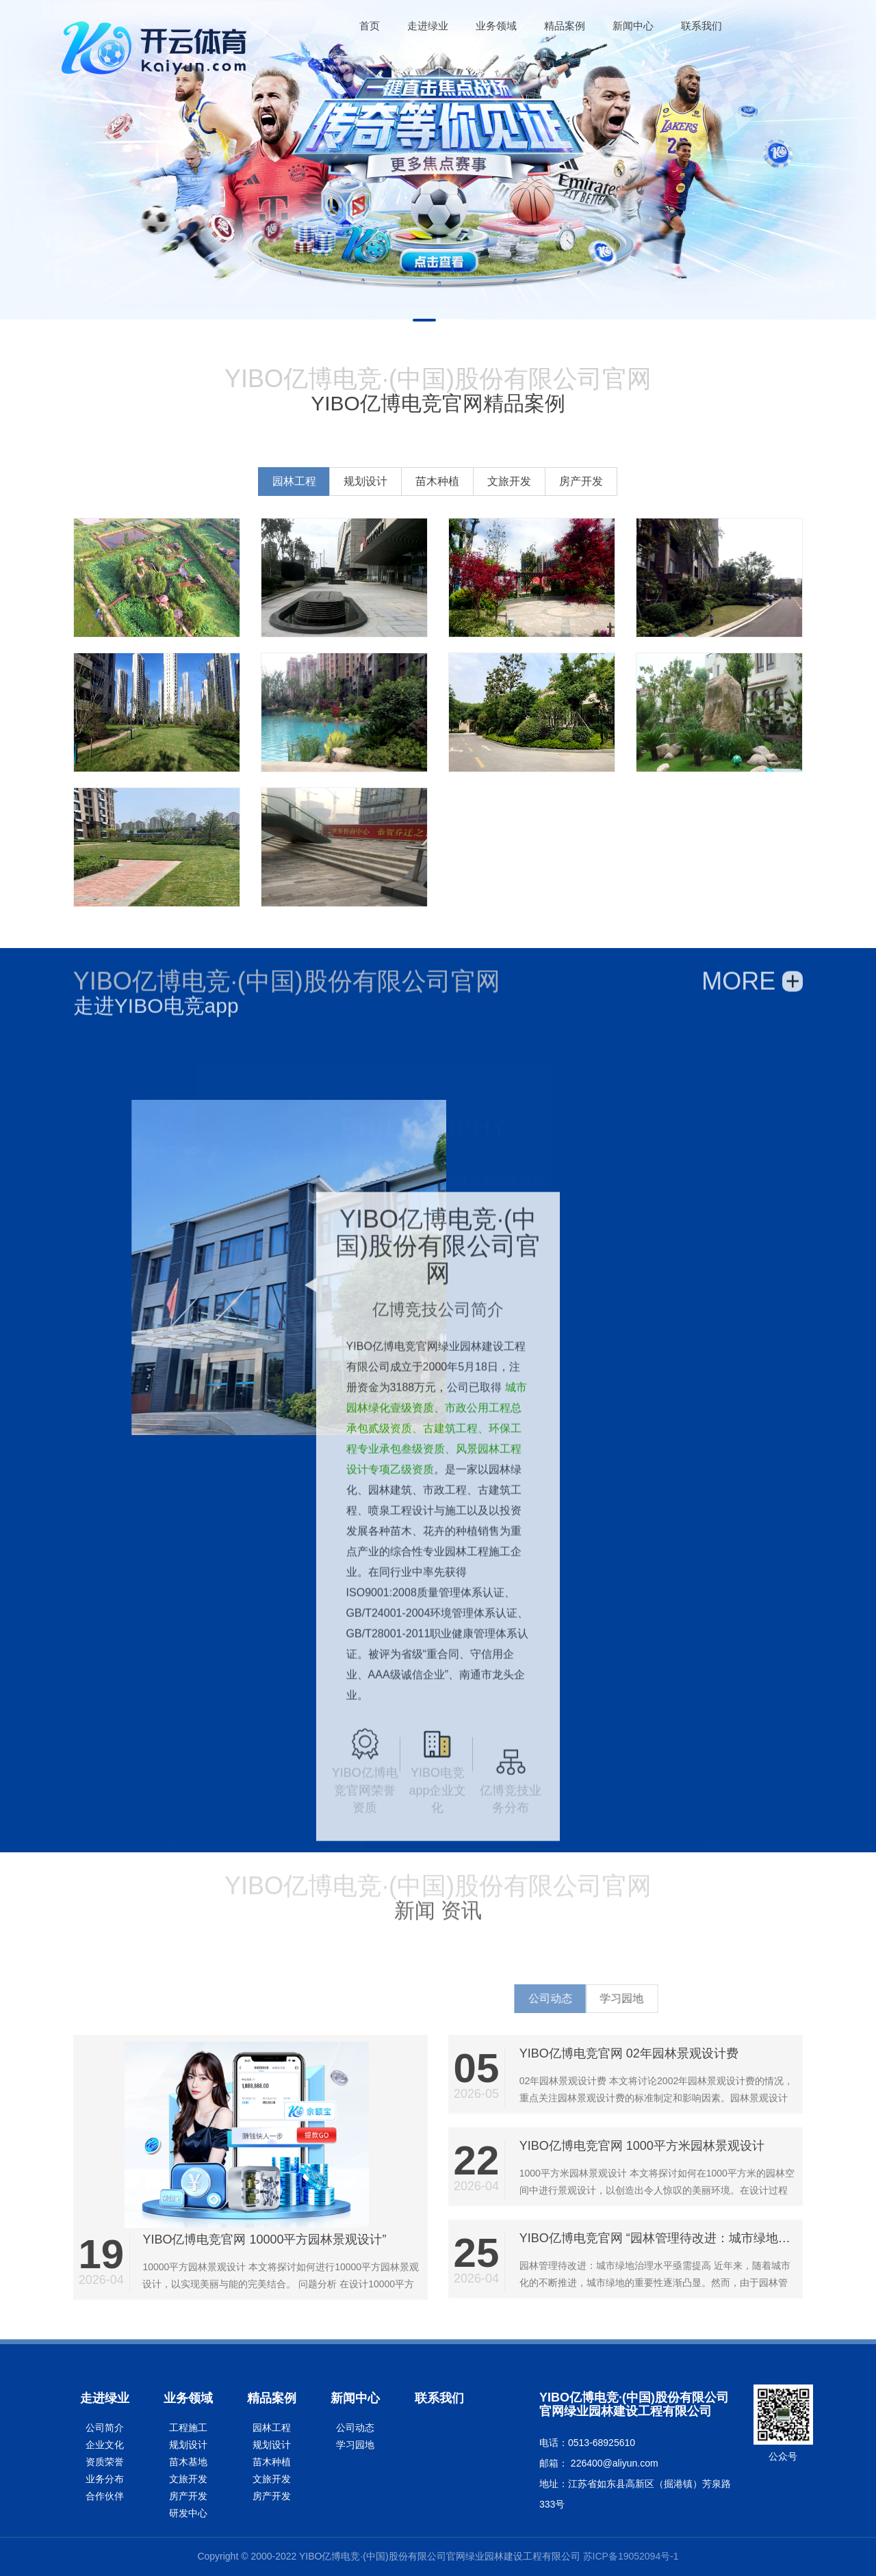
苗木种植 (562, 481)
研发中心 (188, 2513)
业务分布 (105, 2478)
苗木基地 (188, 2461)
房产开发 (705, 481)
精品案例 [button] (564, 25)
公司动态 (355, 2427)
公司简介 (105, 2427)
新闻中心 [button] (633, 25)
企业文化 (105, 2444)
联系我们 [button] (701, 25)
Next (855, 167)
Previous (20, 167)
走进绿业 (104, 2398)
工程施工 (188, 2427)
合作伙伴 (105, 2495)
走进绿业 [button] (427, 25)
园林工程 (419, 481)
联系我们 (439, 2398)
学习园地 (355, 2444)
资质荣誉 (105, 2461)
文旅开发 (634, 481)
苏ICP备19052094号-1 (631, 2556)
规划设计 (490, 481)
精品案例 (271, 2398)
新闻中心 (355, 2398)
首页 (369, 25)
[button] (369, 25)
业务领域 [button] (496, 25)
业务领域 (188, 2398)
